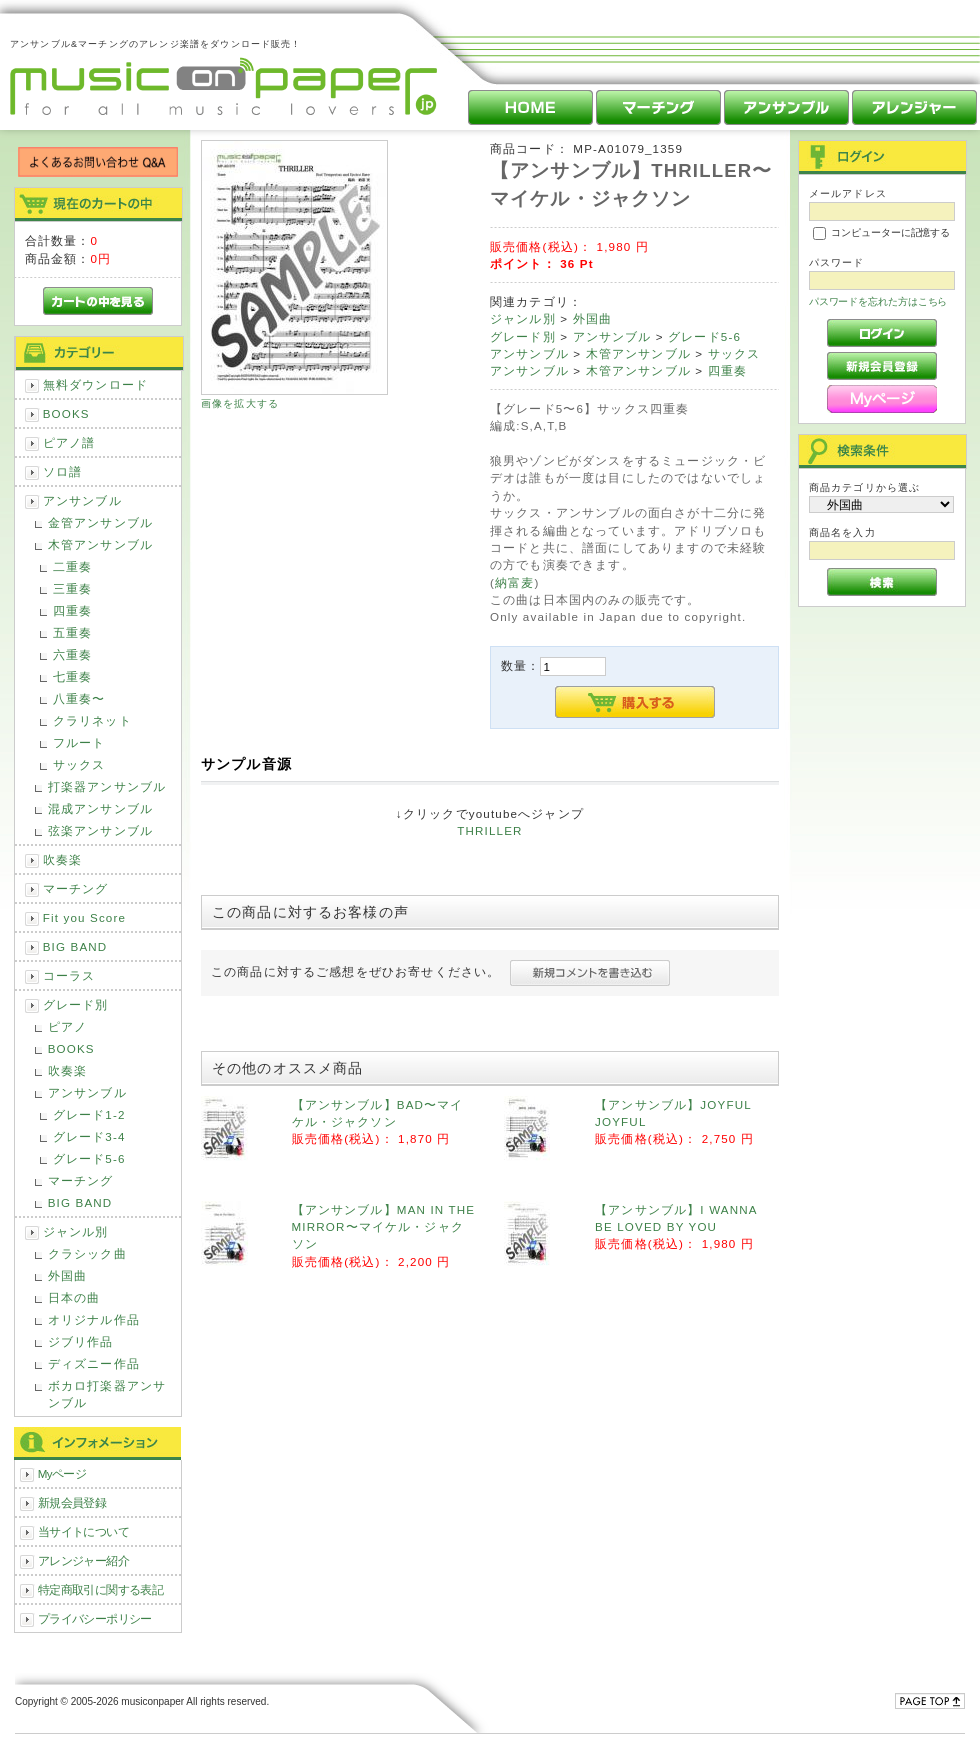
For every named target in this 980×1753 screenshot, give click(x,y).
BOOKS (66, 413)
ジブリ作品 (81, 1341)
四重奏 (72, 610)
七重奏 (72, 676)
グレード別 (76, 1004)
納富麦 (514, 582)
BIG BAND (75, 946)
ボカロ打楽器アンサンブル (107, 1394)
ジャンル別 (76, 1231)
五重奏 (72, 632)
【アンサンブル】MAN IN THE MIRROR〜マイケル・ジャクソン (384, 1227)
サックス (79, 764)
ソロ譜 (62, 471)
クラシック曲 (87, 1253)
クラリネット (92, 720)
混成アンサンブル (100, 808)
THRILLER (489, 830)
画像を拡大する (240, 403)
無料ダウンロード (95, 384)
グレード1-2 (89, 1114)
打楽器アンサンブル (107, 786)
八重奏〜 (79, 698)
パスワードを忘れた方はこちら (878, 301)
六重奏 (72, 654)
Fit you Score (84, 917)
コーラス (69, 975)
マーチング (76, 888)
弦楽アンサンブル (100, 830)
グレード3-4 (89, 1136)
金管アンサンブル (100, 522)
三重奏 (72, 588)
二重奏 (72, 566)
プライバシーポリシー (95, 1618)
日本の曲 (74, 1297)
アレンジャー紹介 (83, 1560)
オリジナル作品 (94, 1319)
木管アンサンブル (100, 544)
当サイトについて (83, 1531)
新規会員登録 (72, 1502)
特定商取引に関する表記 (101, 1589)
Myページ (62, 1473)
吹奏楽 (62, 859)
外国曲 (67, 1275)
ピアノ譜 (69, 442)
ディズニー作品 (94, 1363)
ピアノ (67, 1026)
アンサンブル (82, 500)
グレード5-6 (89, 1158)
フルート (79, 742)
